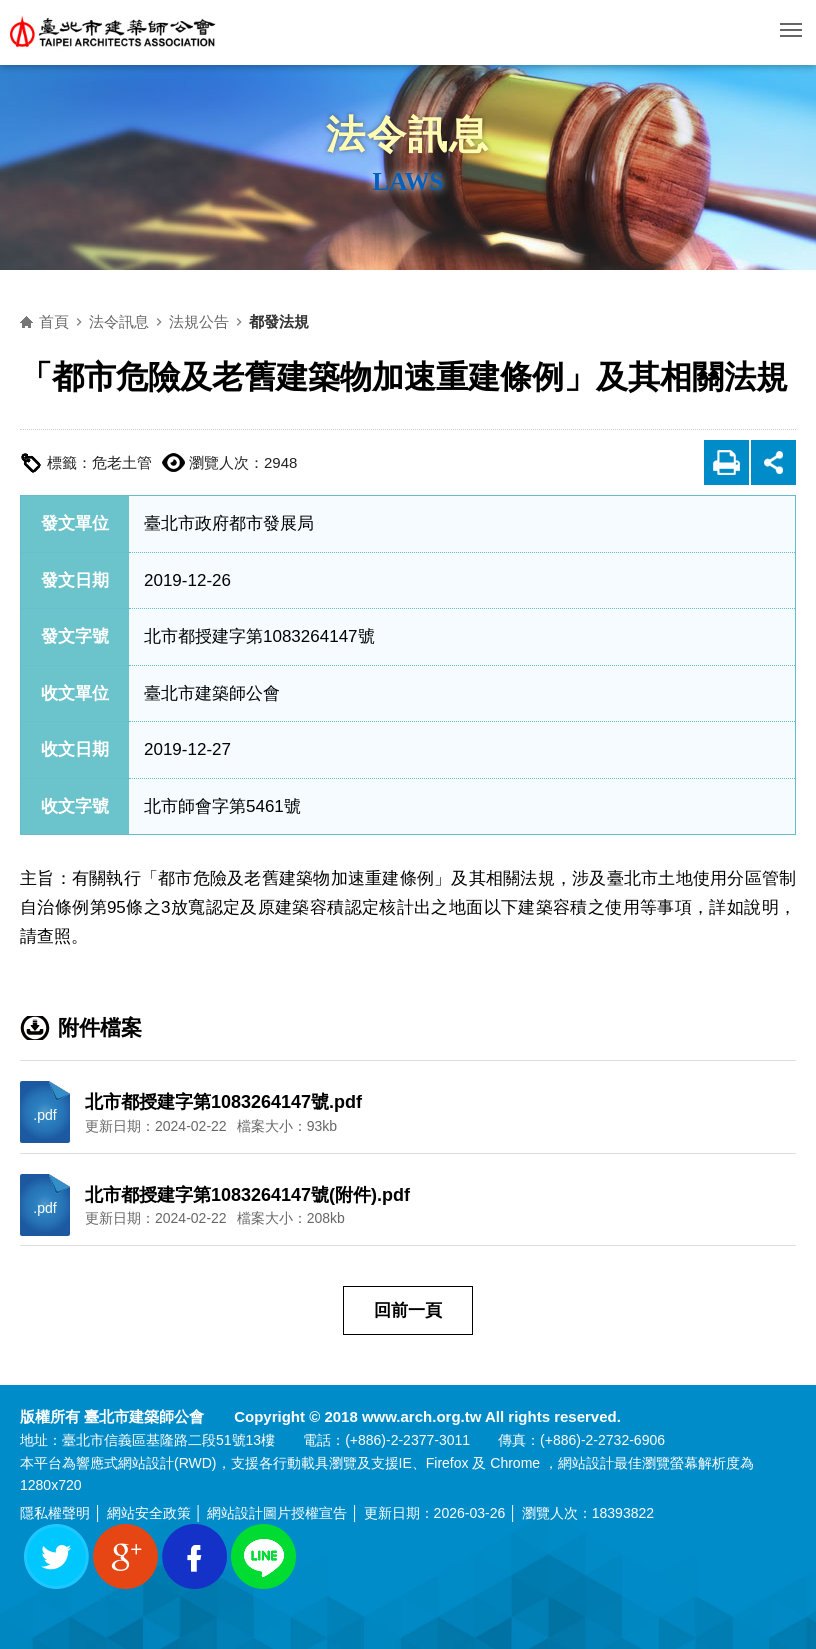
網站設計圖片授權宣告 (277, 1513)
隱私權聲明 (55, 1513)
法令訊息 (119, 321)
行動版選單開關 (791, 34)
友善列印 (726, 462)
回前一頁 (408, 1310)
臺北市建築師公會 (113, 32)
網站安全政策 (149, 1513)
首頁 (54, 321)
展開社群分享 (773, 462)
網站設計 (146, 1463)
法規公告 (199, 321)
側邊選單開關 (422, 231)
